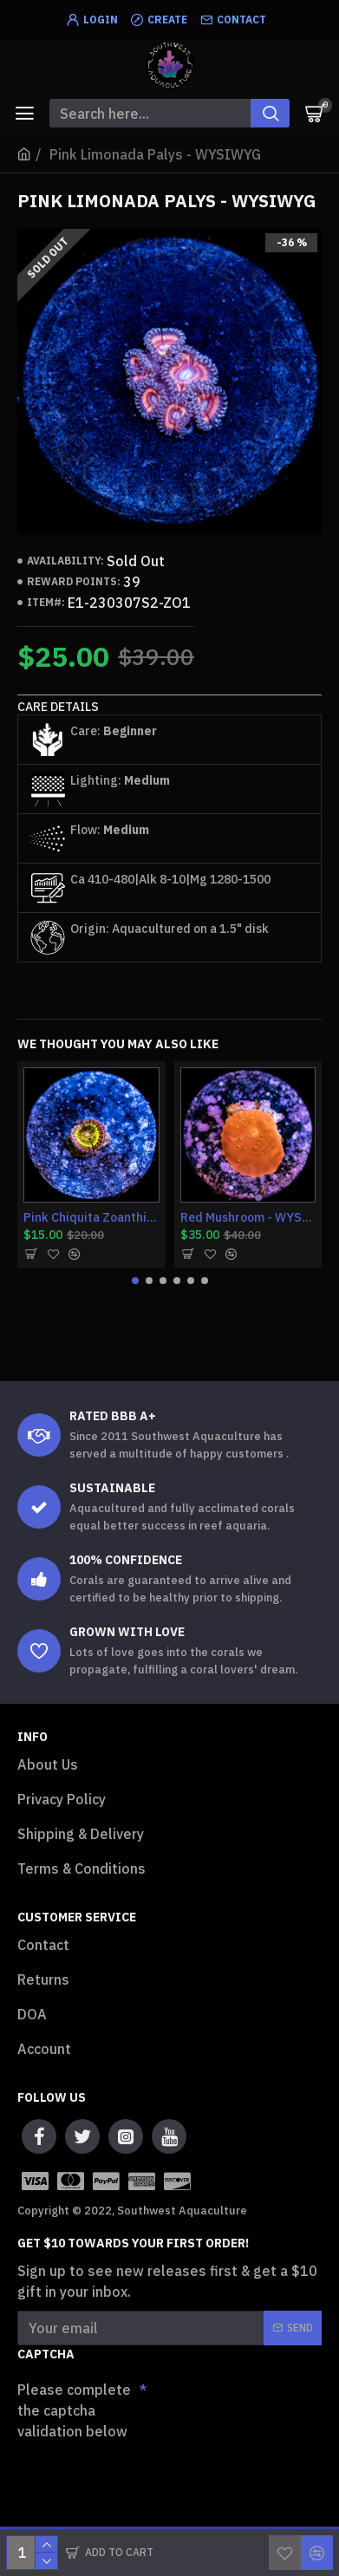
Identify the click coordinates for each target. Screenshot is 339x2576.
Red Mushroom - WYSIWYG (248, 1217)
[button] (135, 1280)
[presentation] (138, 2477)
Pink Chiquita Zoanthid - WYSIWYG (91, 1217)
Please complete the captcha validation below (74, 2410)
